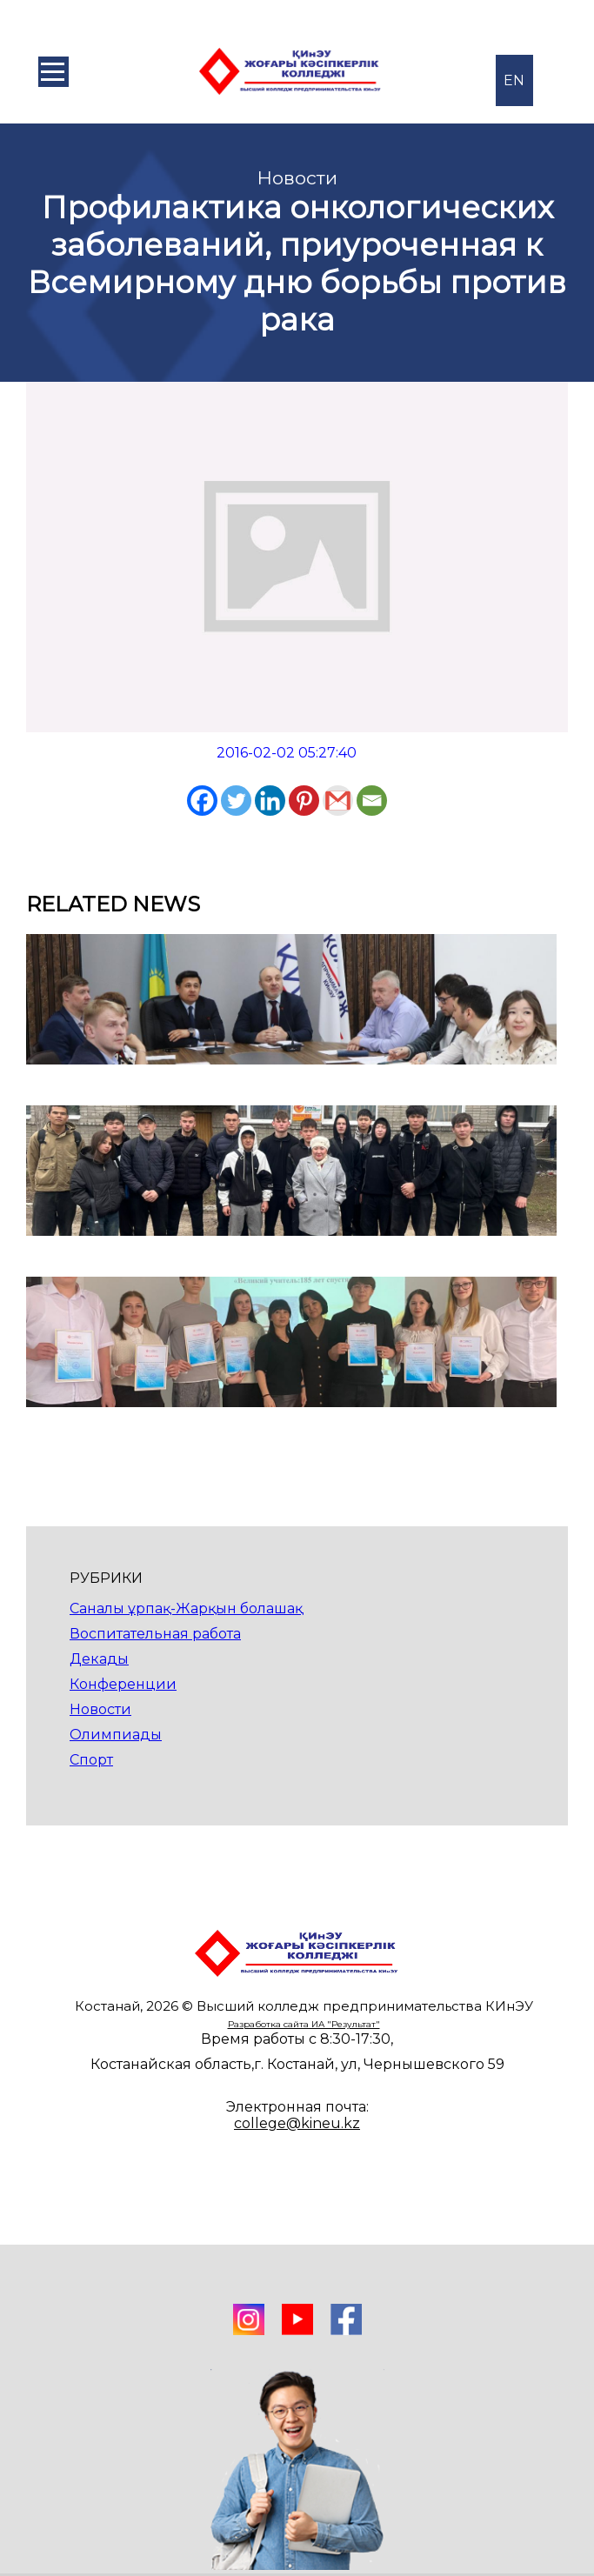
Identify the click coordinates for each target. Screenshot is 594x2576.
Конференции (123, 1684)
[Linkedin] (270, 800)
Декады (99, 1659)
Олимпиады (116, 1734)
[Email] (372, 800)
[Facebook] (202, 800)
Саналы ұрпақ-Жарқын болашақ (186, 1608)
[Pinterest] (304, 800)
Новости (100, 1709)
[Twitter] (236, 800)
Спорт (91, 1760)
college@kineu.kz (297, 2123)
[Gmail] (338, 800)
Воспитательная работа (155, 1633)
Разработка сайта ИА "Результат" (304, 2024)
